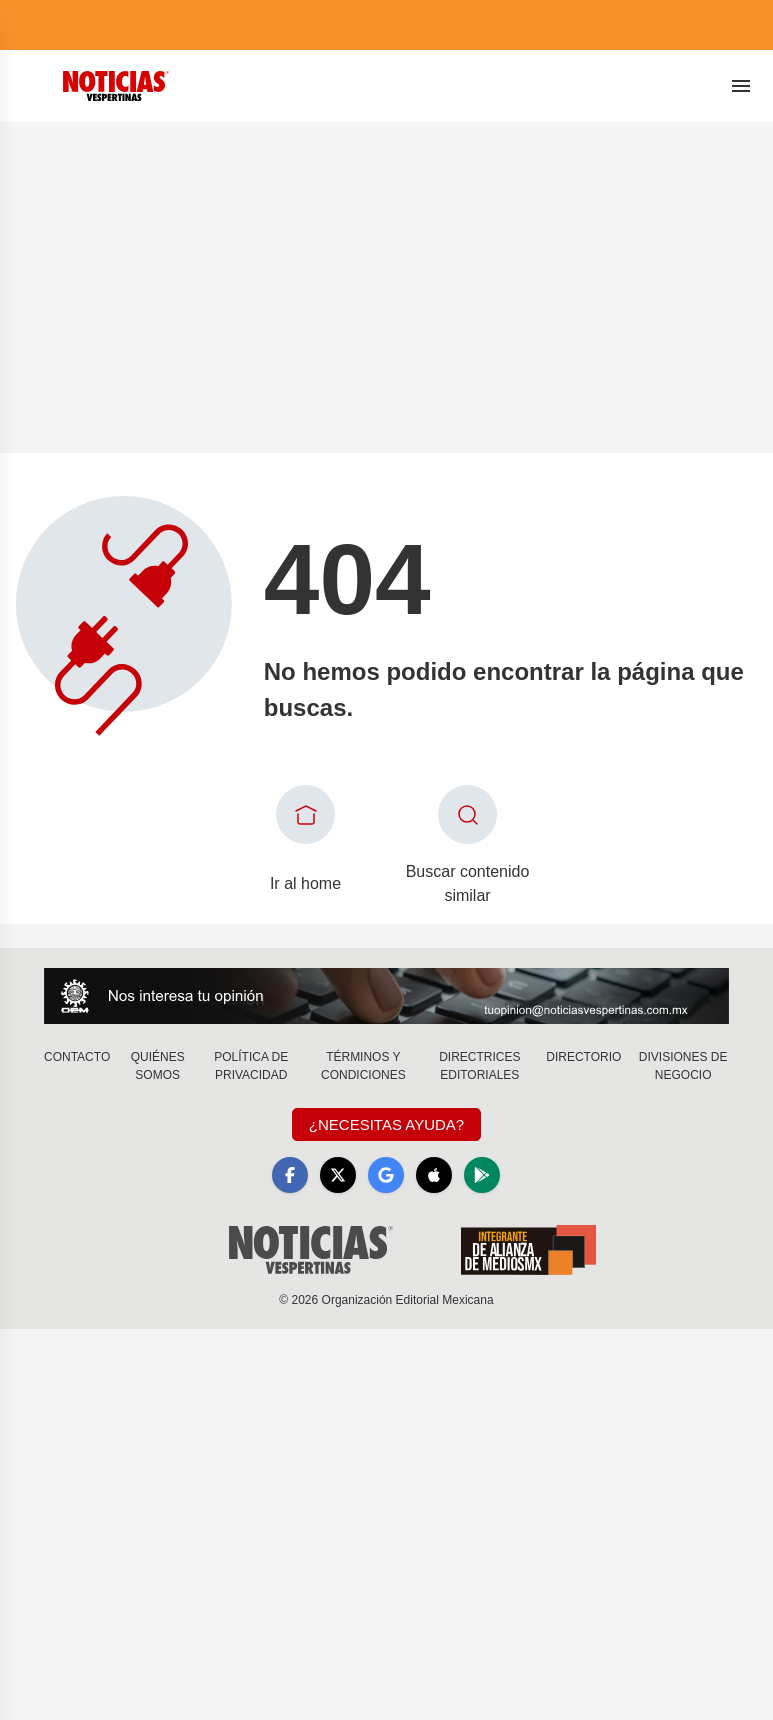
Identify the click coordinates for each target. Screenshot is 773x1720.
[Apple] (434, 1175)
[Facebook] (290, 1175)
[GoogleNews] (386, 1175)
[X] (338, 1175)
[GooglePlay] (482, 1175)
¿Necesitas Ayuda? (386, 1124)
